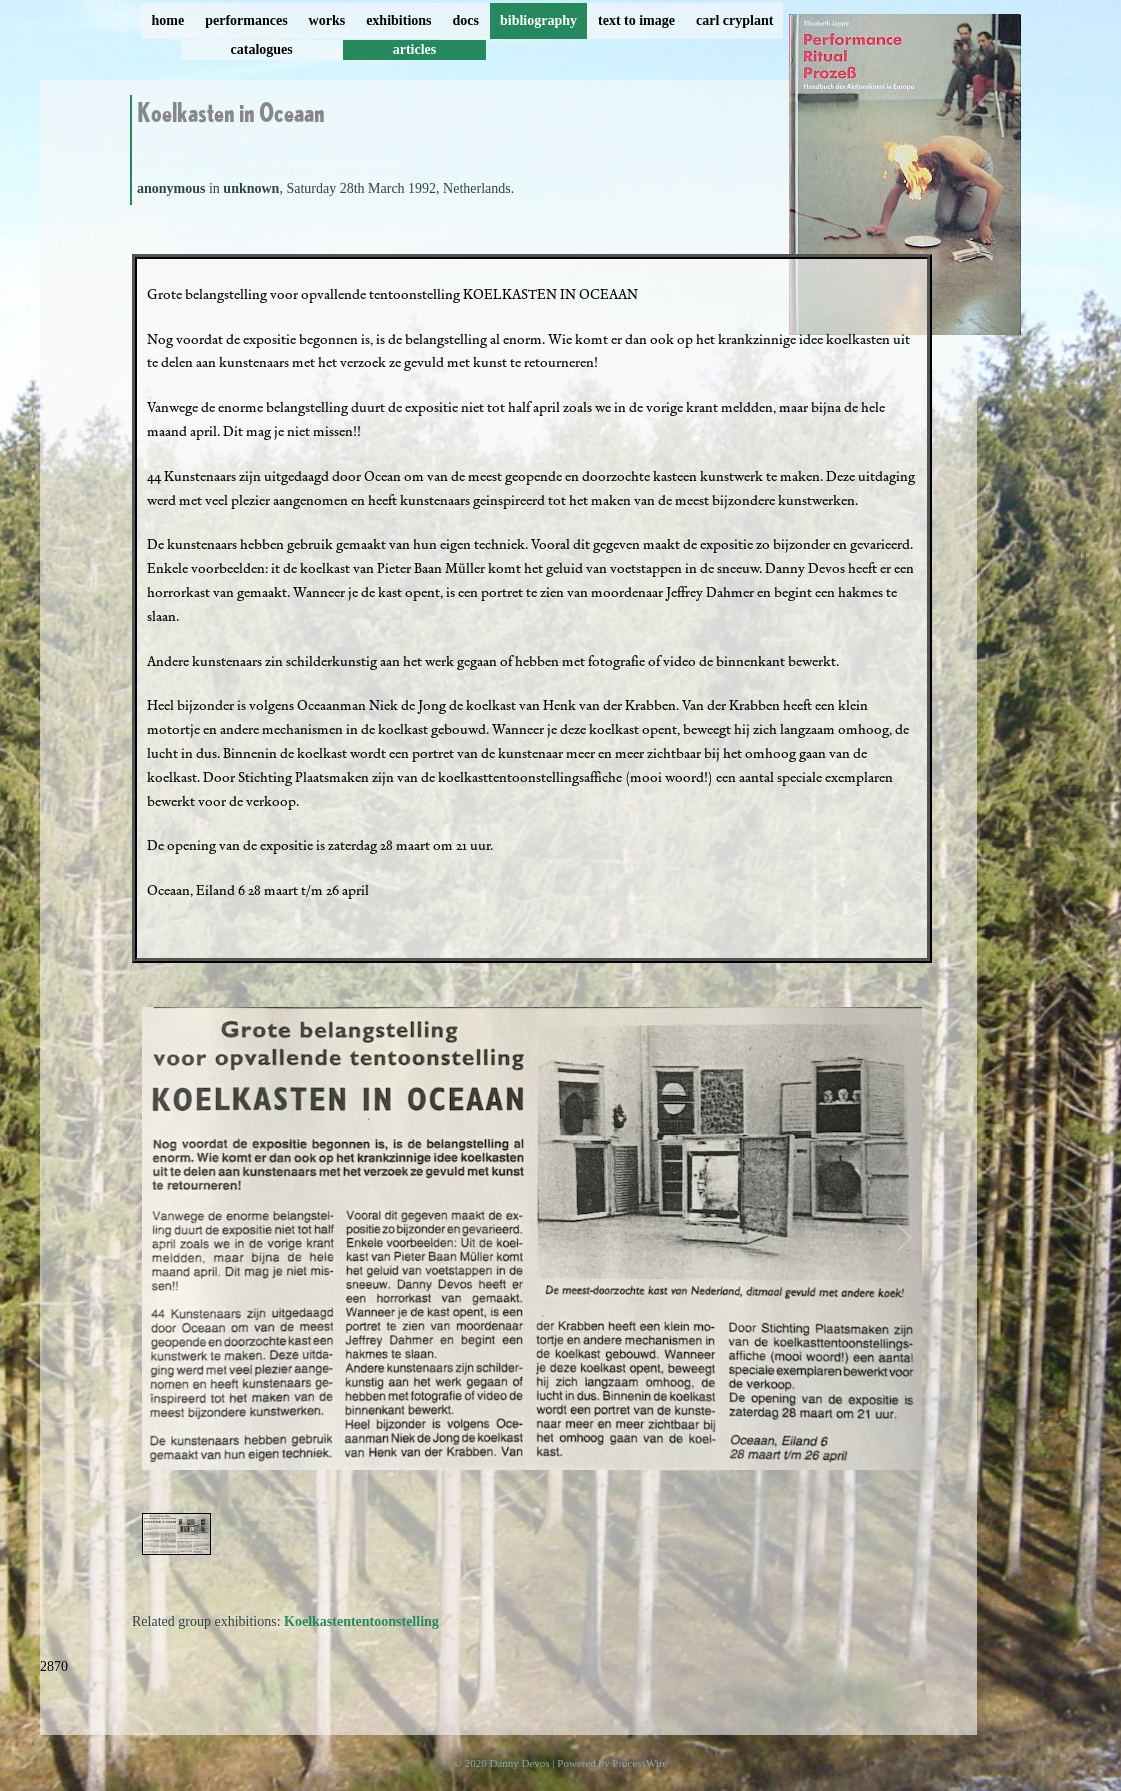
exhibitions (398, 20)
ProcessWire (639, 1763)
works (327, 20)
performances (246, 20)
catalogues (262, 49)
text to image (636, 20)
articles (415, 49)
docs (466, 20)
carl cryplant (734, 20)
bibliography (538, 20)
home (168, 20)
